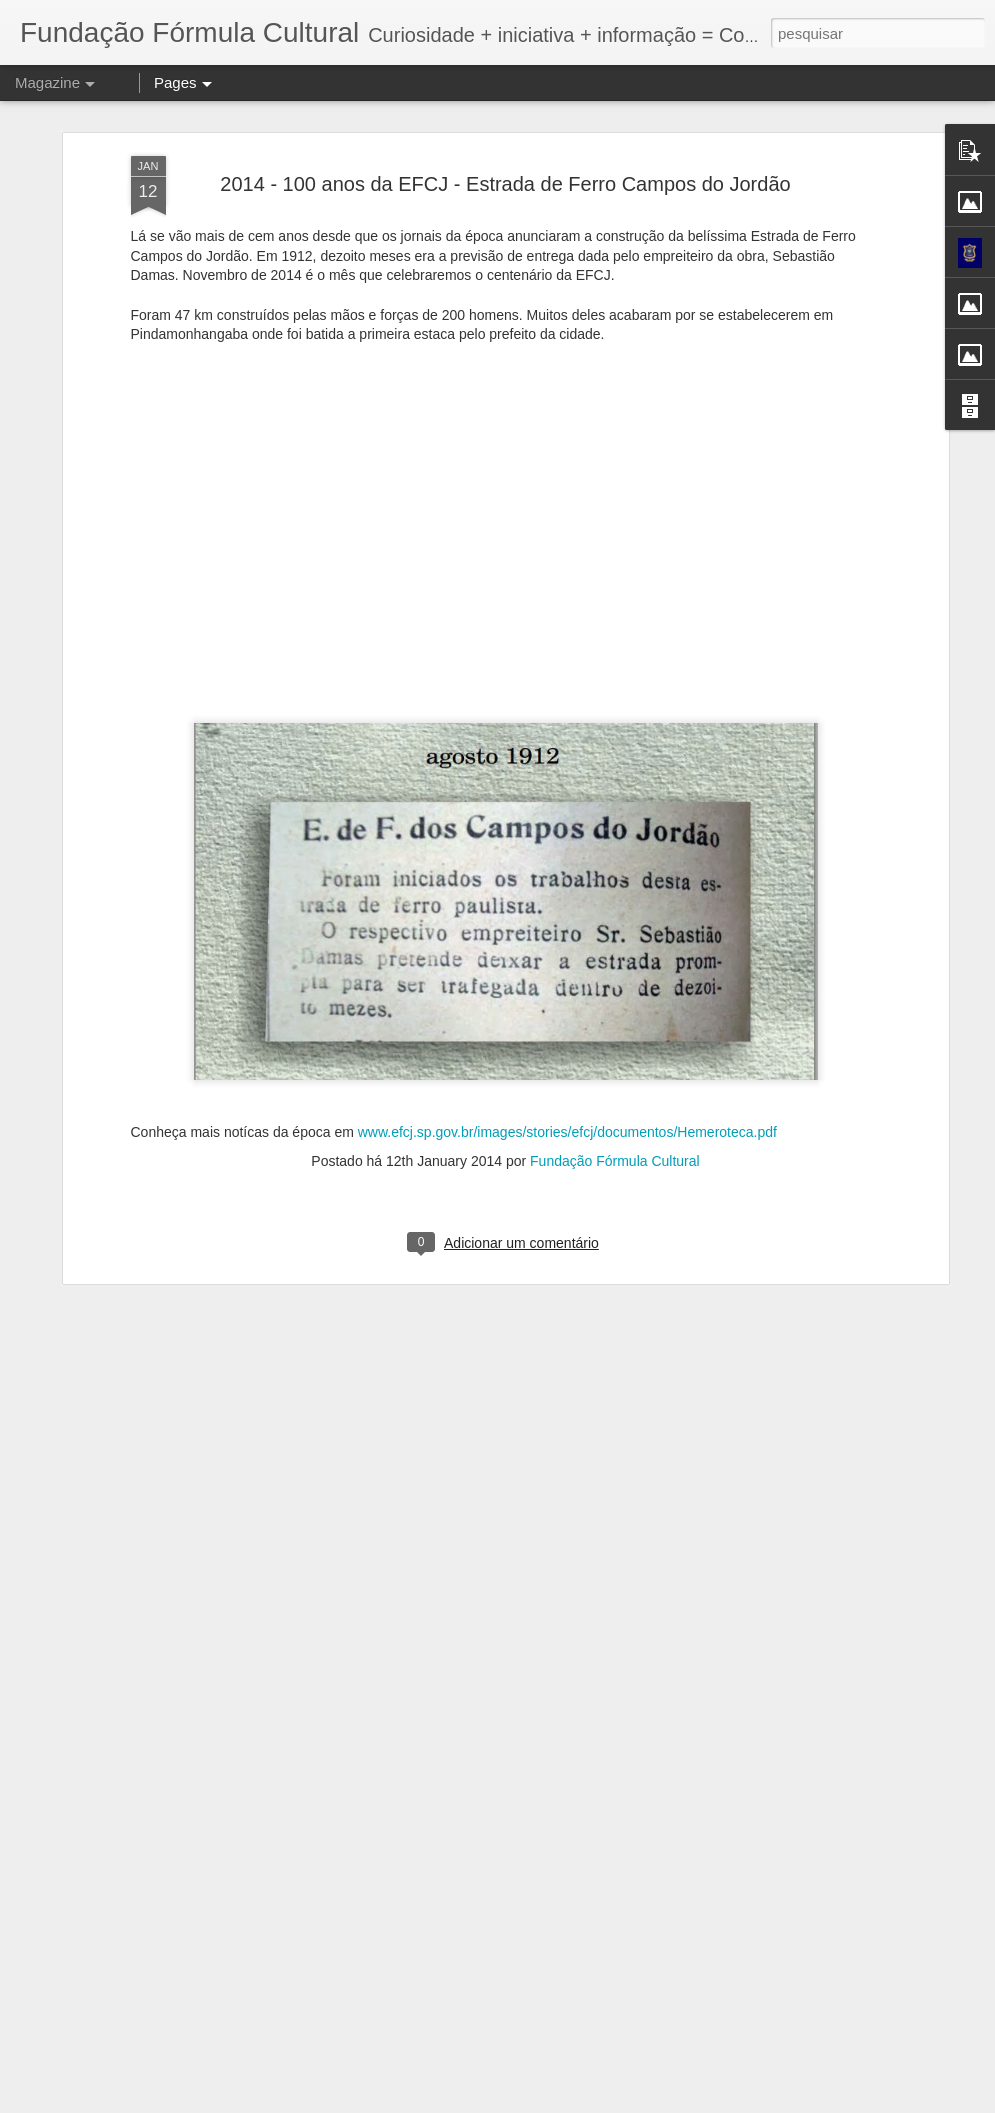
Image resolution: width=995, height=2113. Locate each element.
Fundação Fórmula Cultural (615, 974)
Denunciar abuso (766, 2102)
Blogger (700, 2102)
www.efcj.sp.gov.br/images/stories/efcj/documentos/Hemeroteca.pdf (567, 945)
